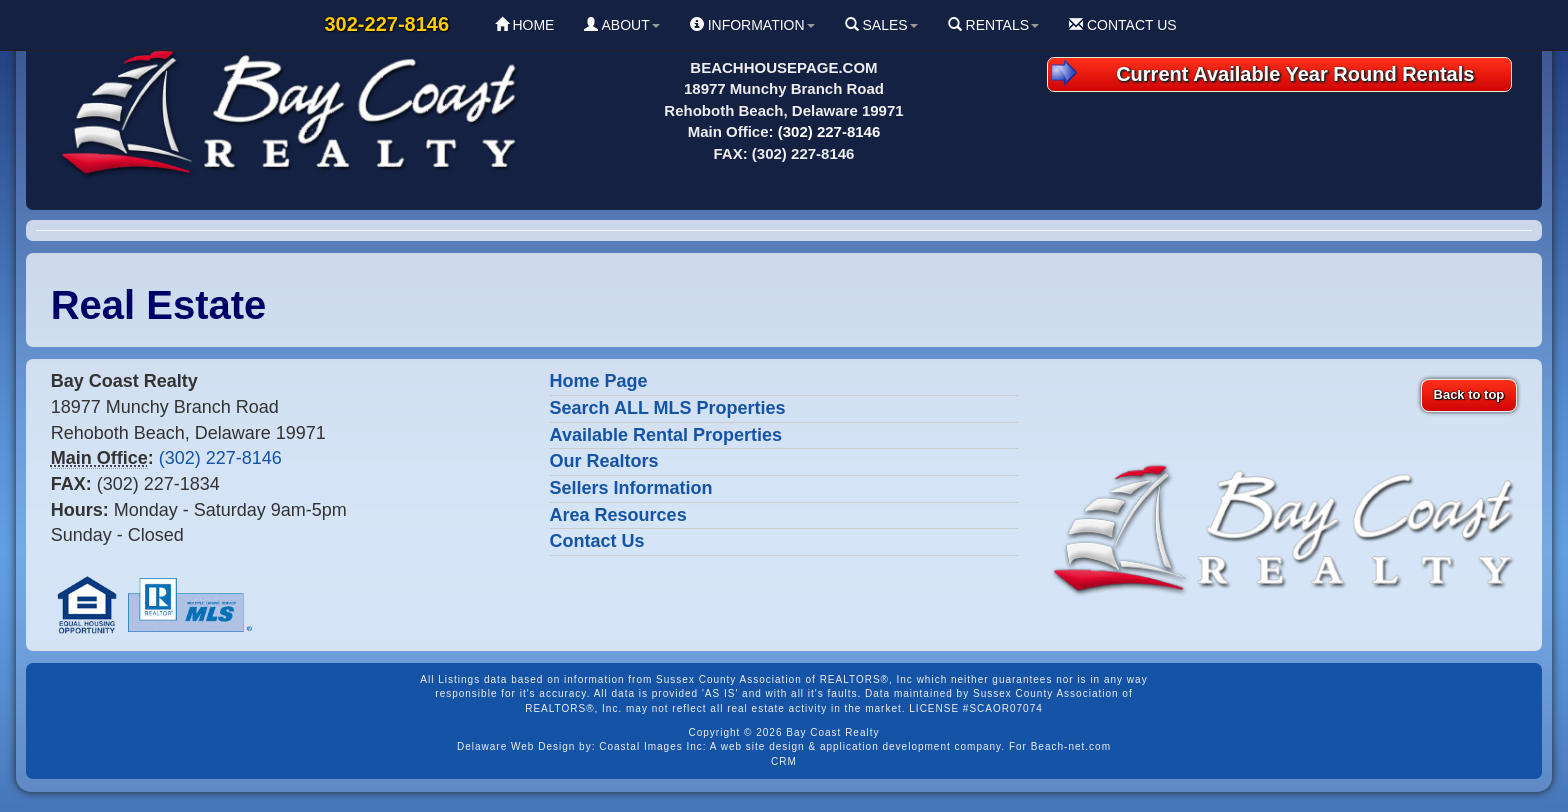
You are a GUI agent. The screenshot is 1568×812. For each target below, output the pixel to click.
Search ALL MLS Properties (668, 408)
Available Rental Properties (666, 435)
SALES (881, 25)
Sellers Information (631, 488)
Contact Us (597, 541)
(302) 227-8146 (829, 131)
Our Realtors (604, 461)
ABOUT (621, 25)
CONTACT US (1123, 25)
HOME (525, 25)
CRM (784, 761)
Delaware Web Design (516, 746)
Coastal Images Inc (651, 746)
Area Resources (618, 515)
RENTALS (993, 25)
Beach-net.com (1071, 746)
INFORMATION (752, 25)
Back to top (1469, 394)
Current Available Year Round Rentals (1263, 72)
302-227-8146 (387, 24)
